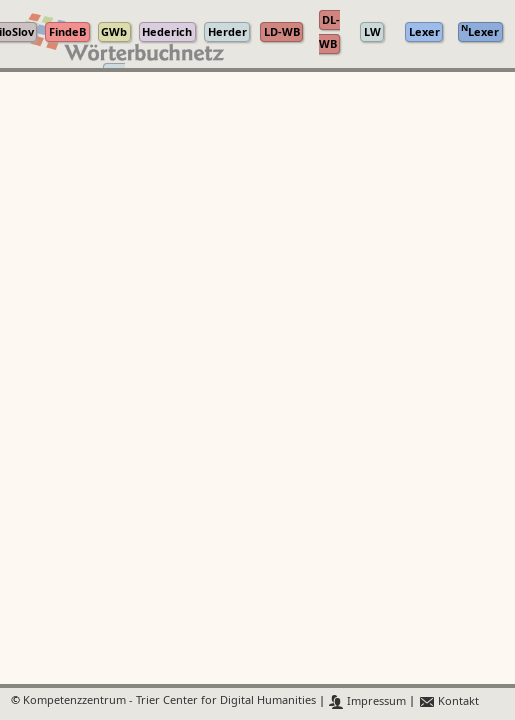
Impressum (367, 701)
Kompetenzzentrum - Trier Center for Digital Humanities (169, 701)
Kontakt (448, 701)
